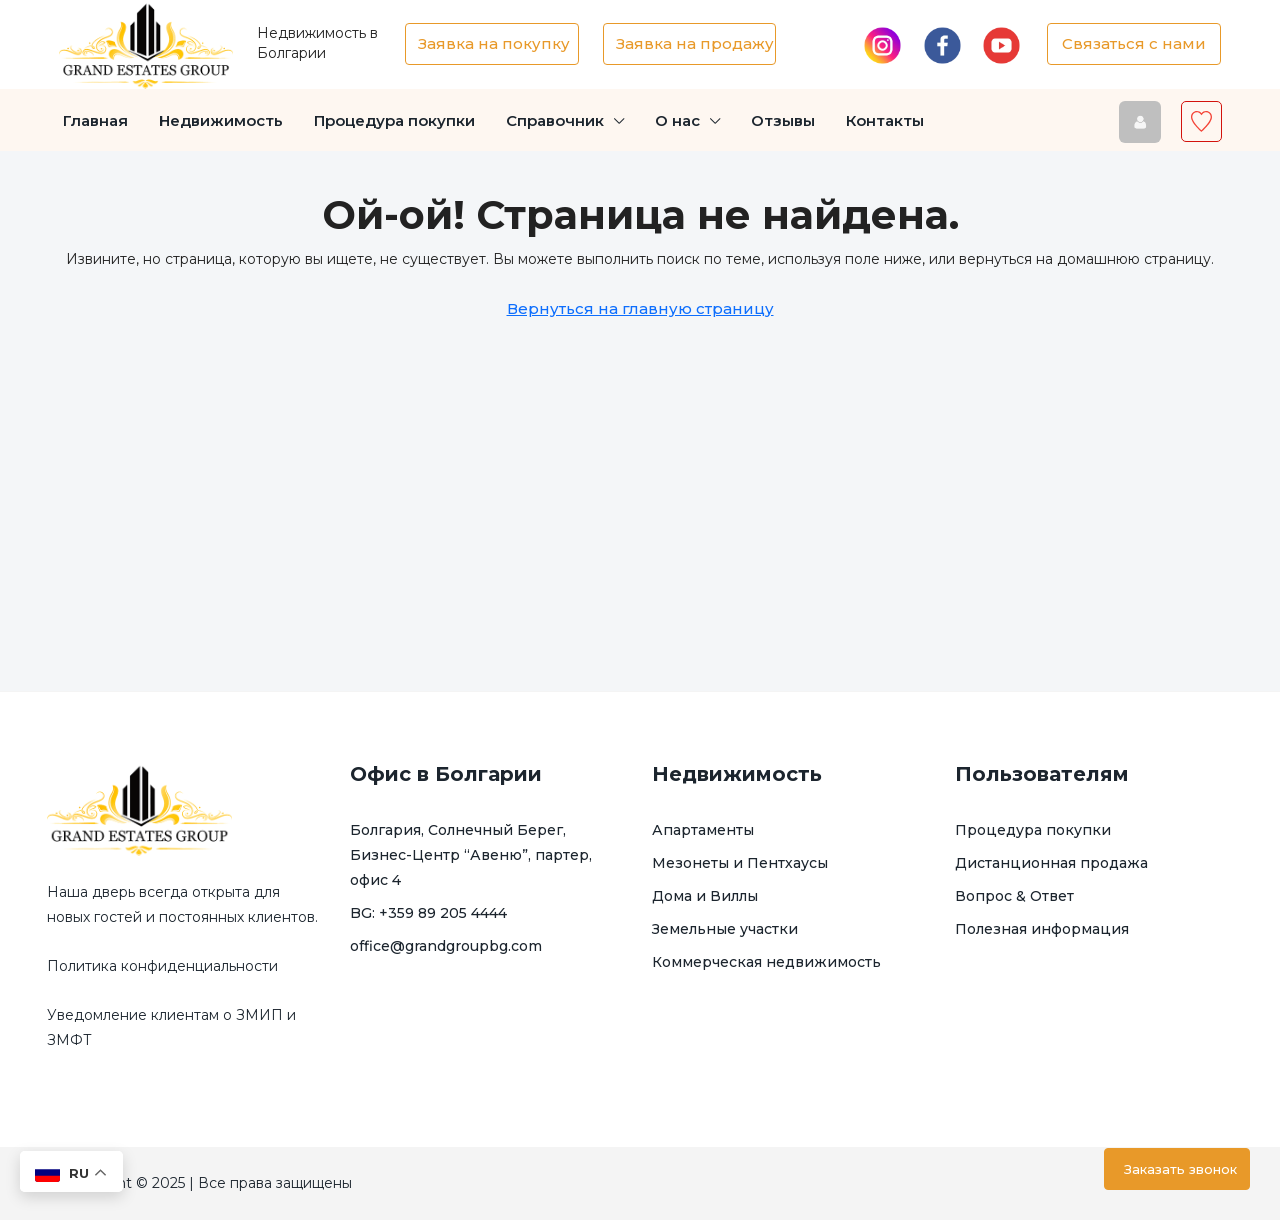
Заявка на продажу (695, 43)
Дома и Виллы (705, 896)
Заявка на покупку (494, 43)
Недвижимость (221, 120)
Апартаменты (703, 830)
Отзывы (783, 120)
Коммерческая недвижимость (766, 962)
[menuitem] (1139, 121)
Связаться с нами (1134, 43)
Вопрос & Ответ (1014, 896)
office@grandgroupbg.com (446, 946)
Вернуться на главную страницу (640, 308)
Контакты (885, 120)
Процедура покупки (394, 120)
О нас (677, 120)
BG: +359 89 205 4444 (428, 913)
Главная (95, 120)
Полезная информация (1042, 929)
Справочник (555, 120)
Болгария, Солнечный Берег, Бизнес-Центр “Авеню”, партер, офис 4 (471, 855)
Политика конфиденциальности (162, 966)
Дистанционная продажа (1051, 863)
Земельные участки (725, 929)
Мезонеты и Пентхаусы (740, 863)
